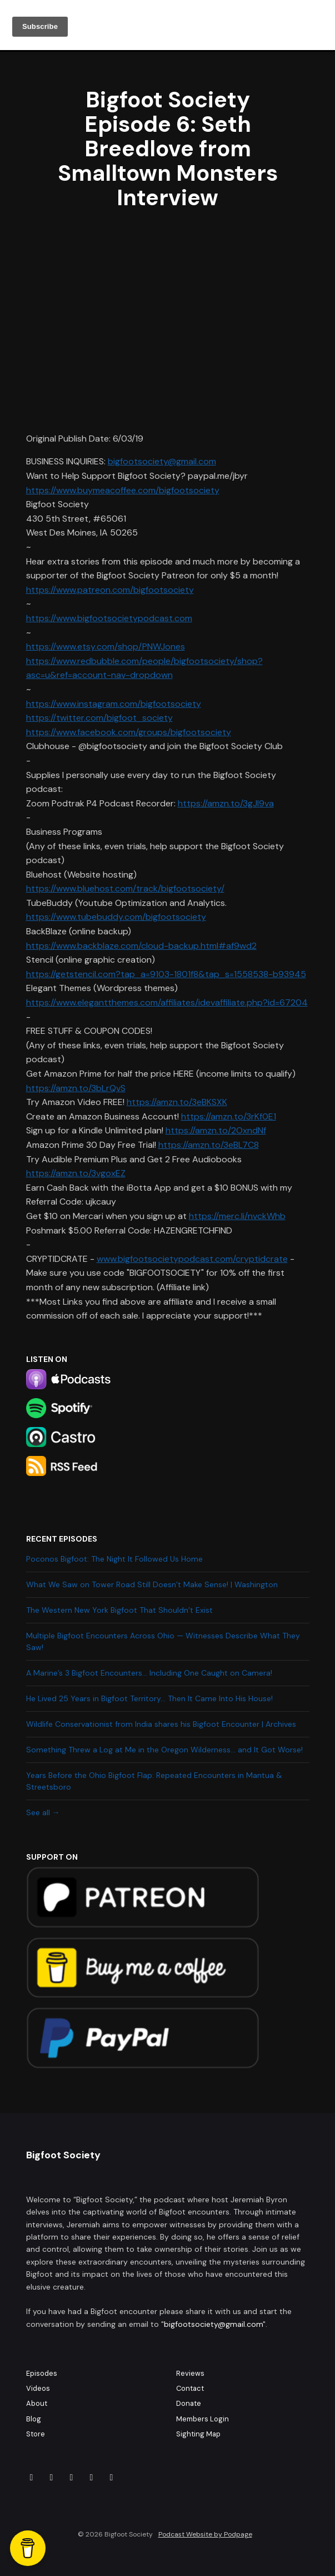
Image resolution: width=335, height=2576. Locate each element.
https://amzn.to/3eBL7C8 (208, 1145)
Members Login (202, 2419)
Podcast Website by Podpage (205, 2534)
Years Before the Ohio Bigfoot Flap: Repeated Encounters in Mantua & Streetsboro (154, 1781)
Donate (188, 2403)
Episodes (41, 2373)
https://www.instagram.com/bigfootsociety (113, 704)
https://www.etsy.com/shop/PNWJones (105, 646)
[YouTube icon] (111, 2477)
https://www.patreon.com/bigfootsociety (110, 590)
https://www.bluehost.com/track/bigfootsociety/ (125, 888)
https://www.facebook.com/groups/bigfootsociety (128, 732)
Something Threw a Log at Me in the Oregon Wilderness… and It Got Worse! (164, 1750)
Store (35, 2434)
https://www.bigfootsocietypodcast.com (109, 618)
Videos (38, 2388)
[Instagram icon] (51, 2477)
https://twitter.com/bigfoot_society (99, 718)
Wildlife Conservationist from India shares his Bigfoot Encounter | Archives (161, 1724)
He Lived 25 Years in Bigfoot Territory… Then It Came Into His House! (149, 1698)
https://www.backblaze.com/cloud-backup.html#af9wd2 (141, 946)
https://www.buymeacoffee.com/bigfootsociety (122, 490)
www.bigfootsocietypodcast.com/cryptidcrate (192, 1259)
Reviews (190, 2373)
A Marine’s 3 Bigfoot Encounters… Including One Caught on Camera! (149, 1673)
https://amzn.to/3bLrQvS (76, 1088)
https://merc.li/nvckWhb (237, 1216)
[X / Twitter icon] (91, 2477)
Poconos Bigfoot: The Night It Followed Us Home (114, 1559)
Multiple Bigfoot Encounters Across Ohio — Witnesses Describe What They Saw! (163, 1641)
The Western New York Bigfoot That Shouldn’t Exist (119, 1610)
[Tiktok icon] (71, 2477)
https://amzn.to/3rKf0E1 (228, 1116)
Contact (190, 2388)
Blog (33, 2419)
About (36, 2403)
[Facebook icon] (31, 2477)
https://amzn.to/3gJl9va (226, 803)
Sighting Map (198, 2434)
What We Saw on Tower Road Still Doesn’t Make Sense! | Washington (152, 1584)
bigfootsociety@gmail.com (162, 461)
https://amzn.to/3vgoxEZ (76, 1173)
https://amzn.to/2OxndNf (216, 1130)
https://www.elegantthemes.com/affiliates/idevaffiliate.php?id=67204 (167, 1002)
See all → (43, 1812)
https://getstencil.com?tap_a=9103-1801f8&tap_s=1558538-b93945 (166, 974)
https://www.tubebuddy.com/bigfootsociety (116, 917)
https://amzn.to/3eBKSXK (177, 1102)
